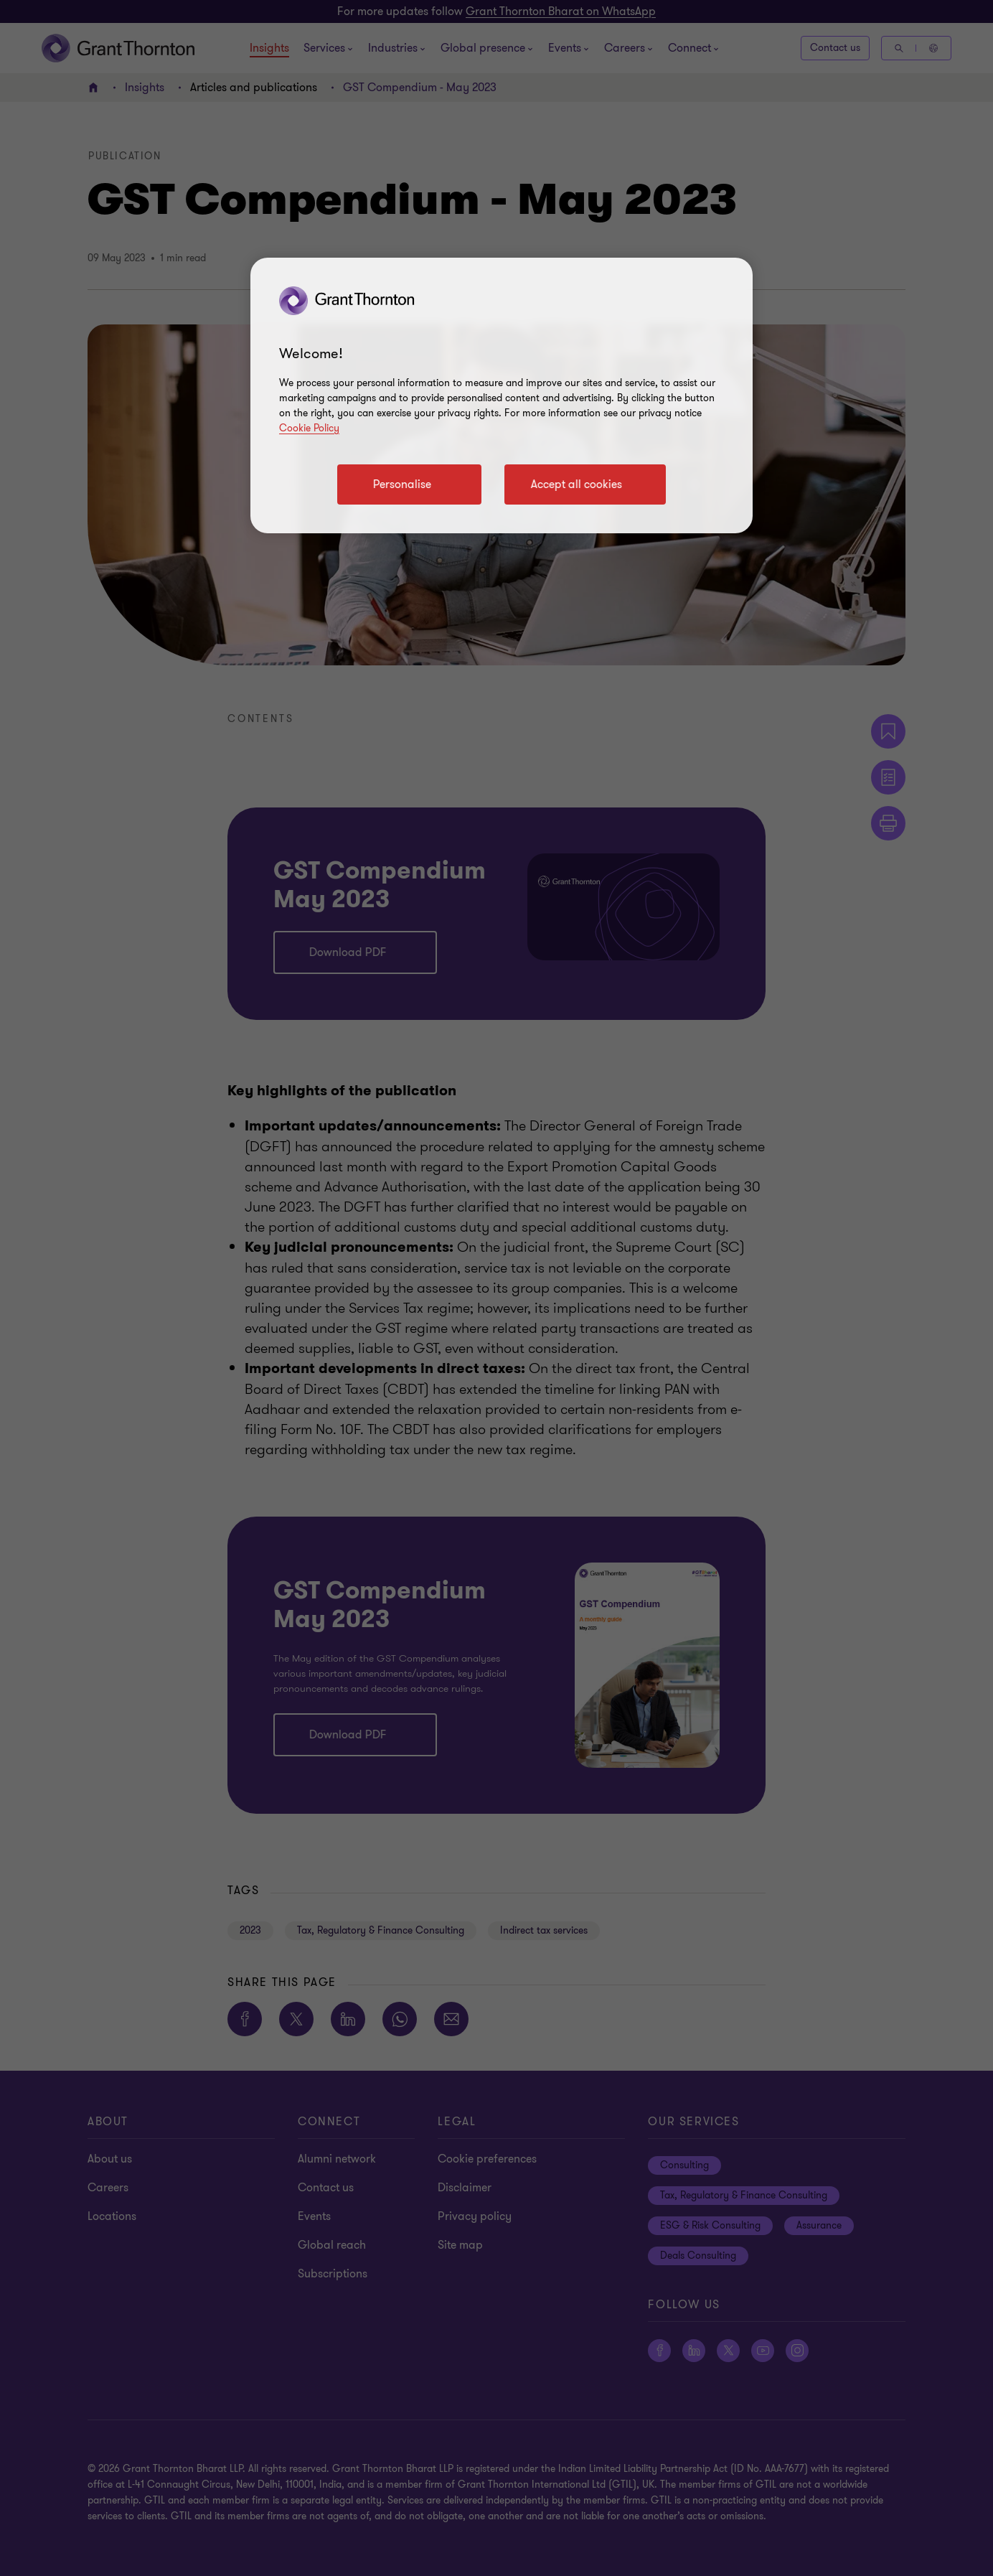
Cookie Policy (309, 428)
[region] (501, 395)
